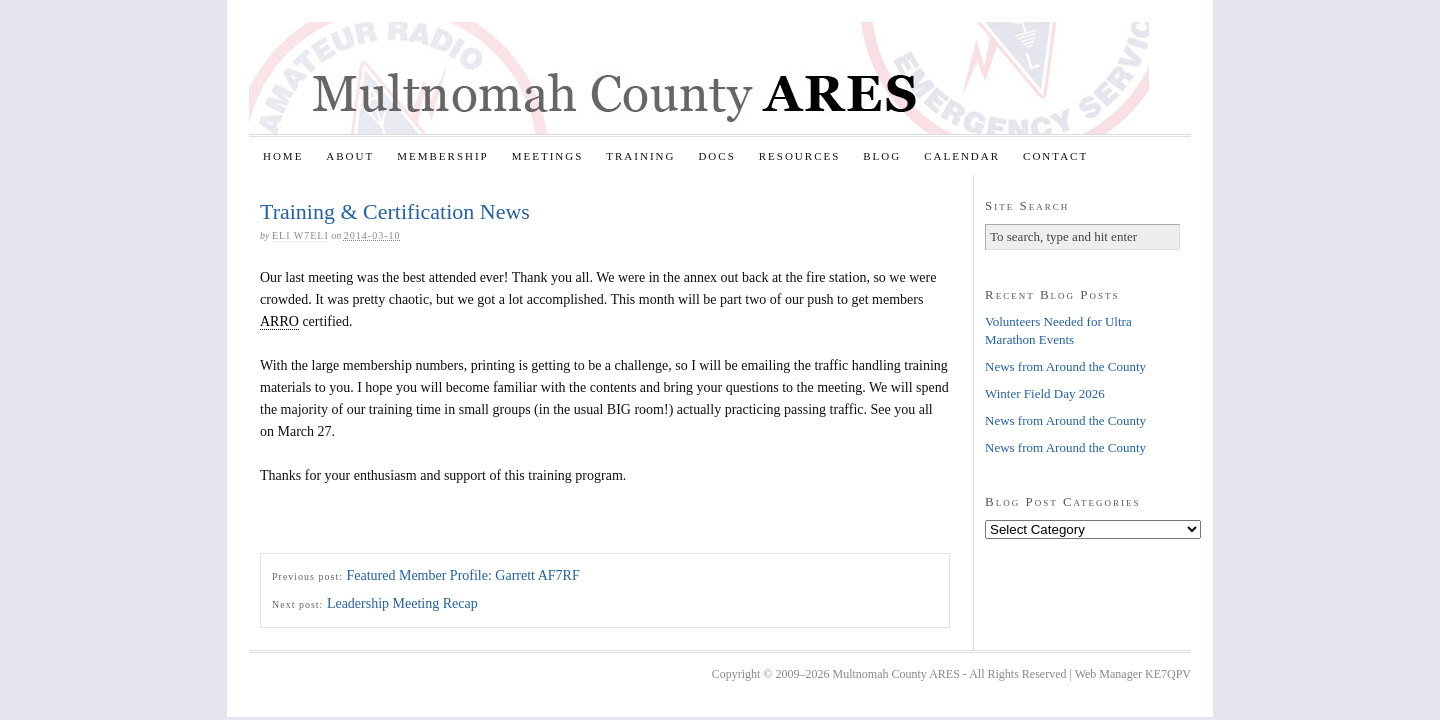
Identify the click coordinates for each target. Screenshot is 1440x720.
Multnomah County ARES (699, 78)
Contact (1055, 156)
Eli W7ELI (300, 235)
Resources (800, 156)
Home (283, 156)
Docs (716, 156)
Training (640, 156)
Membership (443, 156)
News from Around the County (1065, 366)
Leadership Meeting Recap (402, 603)
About (350, 156)
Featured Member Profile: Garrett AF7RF (462, 575)
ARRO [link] (279, 321)
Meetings (548, 156)
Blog (882, 156)
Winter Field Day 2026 (1045, 393)
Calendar (962, 156)
